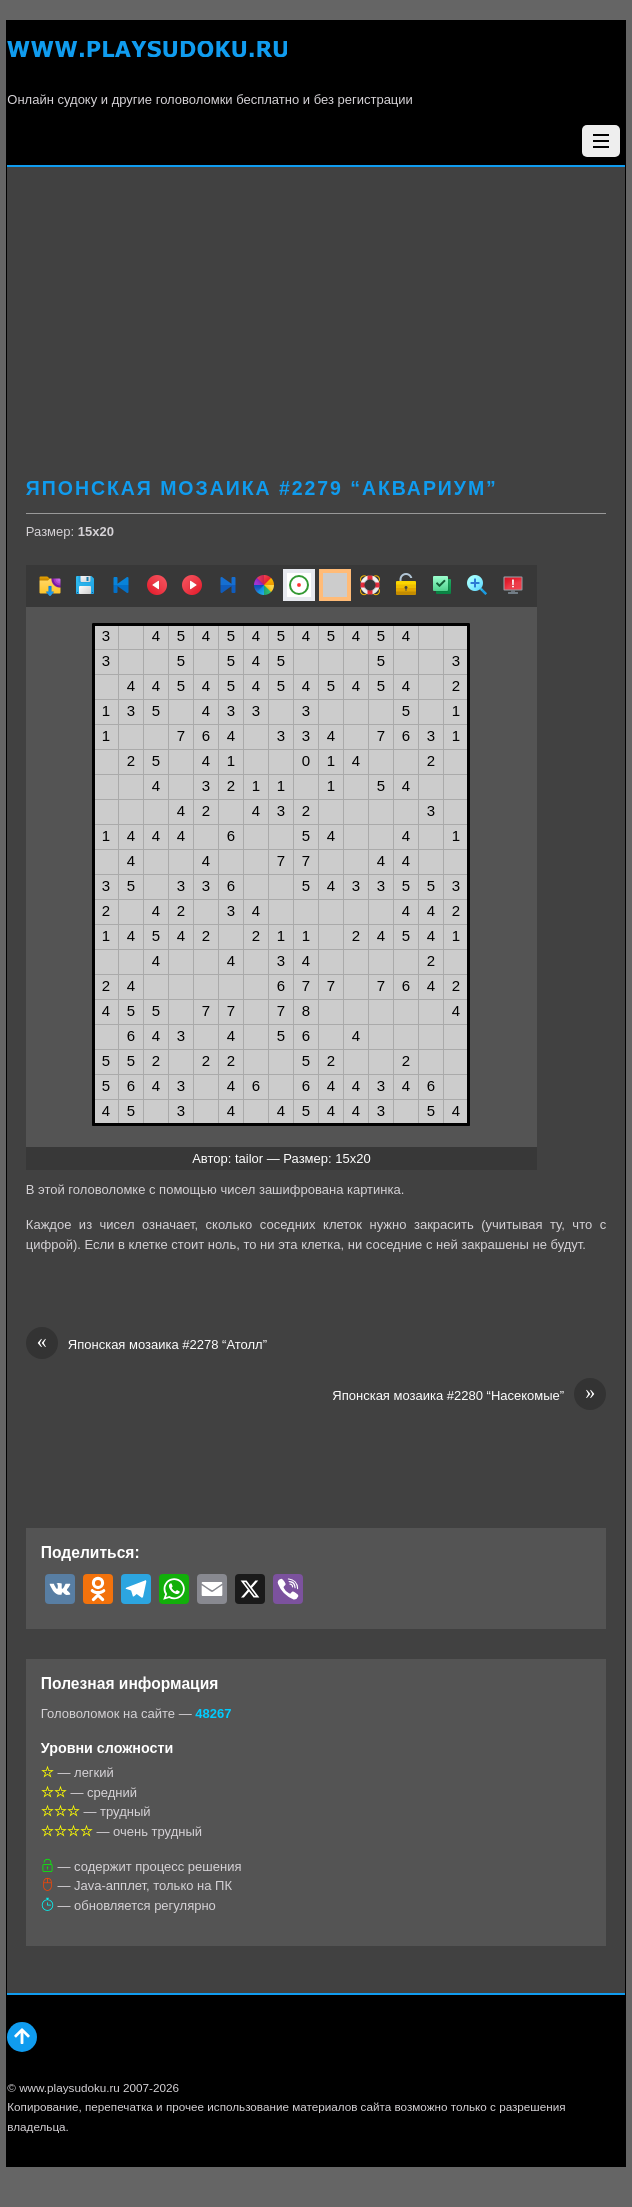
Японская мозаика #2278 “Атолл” (146, 1345)
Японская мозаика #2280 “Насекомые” (469, 1396)
